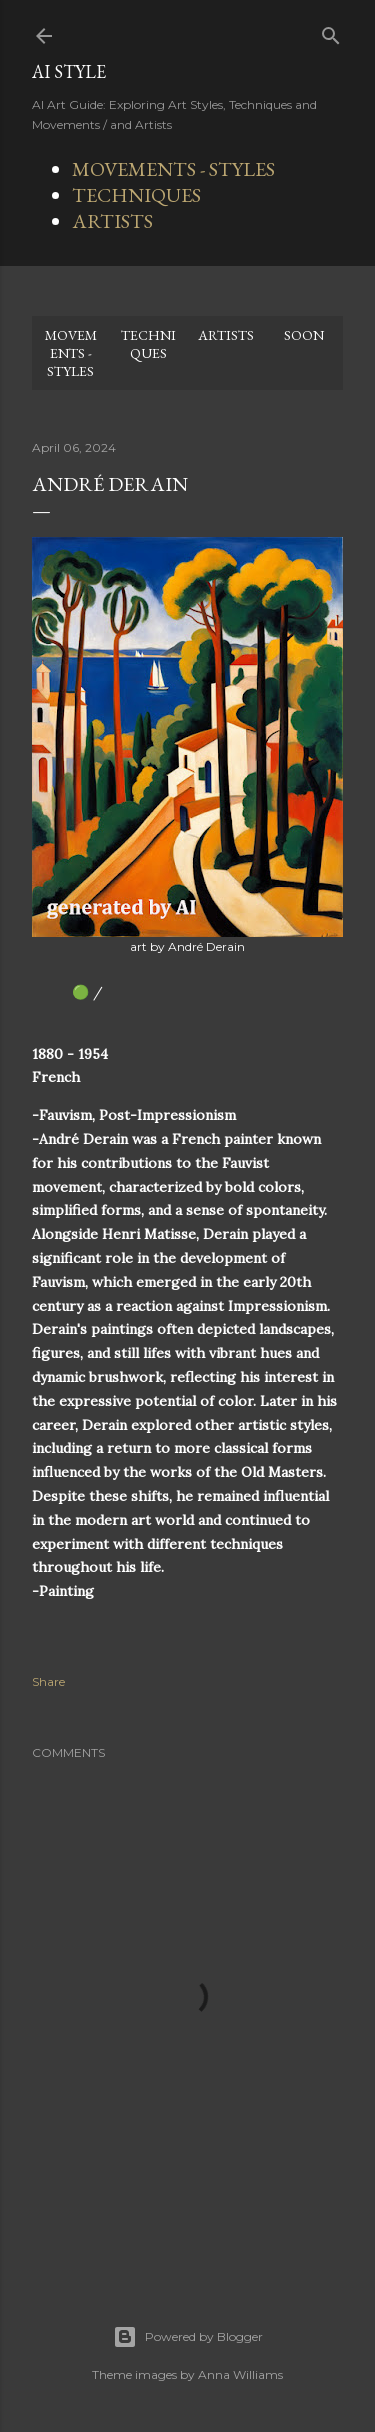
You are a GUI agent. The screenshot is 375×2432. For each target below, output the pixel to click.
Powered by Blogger (188, 2337)
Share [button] (48, 1681)
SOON (304, 335)
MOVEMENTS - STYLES (173, 169)
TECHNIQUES (136, 195)
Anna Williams (240, 2374)
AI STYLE (69, 71)
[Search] (331, 31)
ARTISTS (112, 221)
